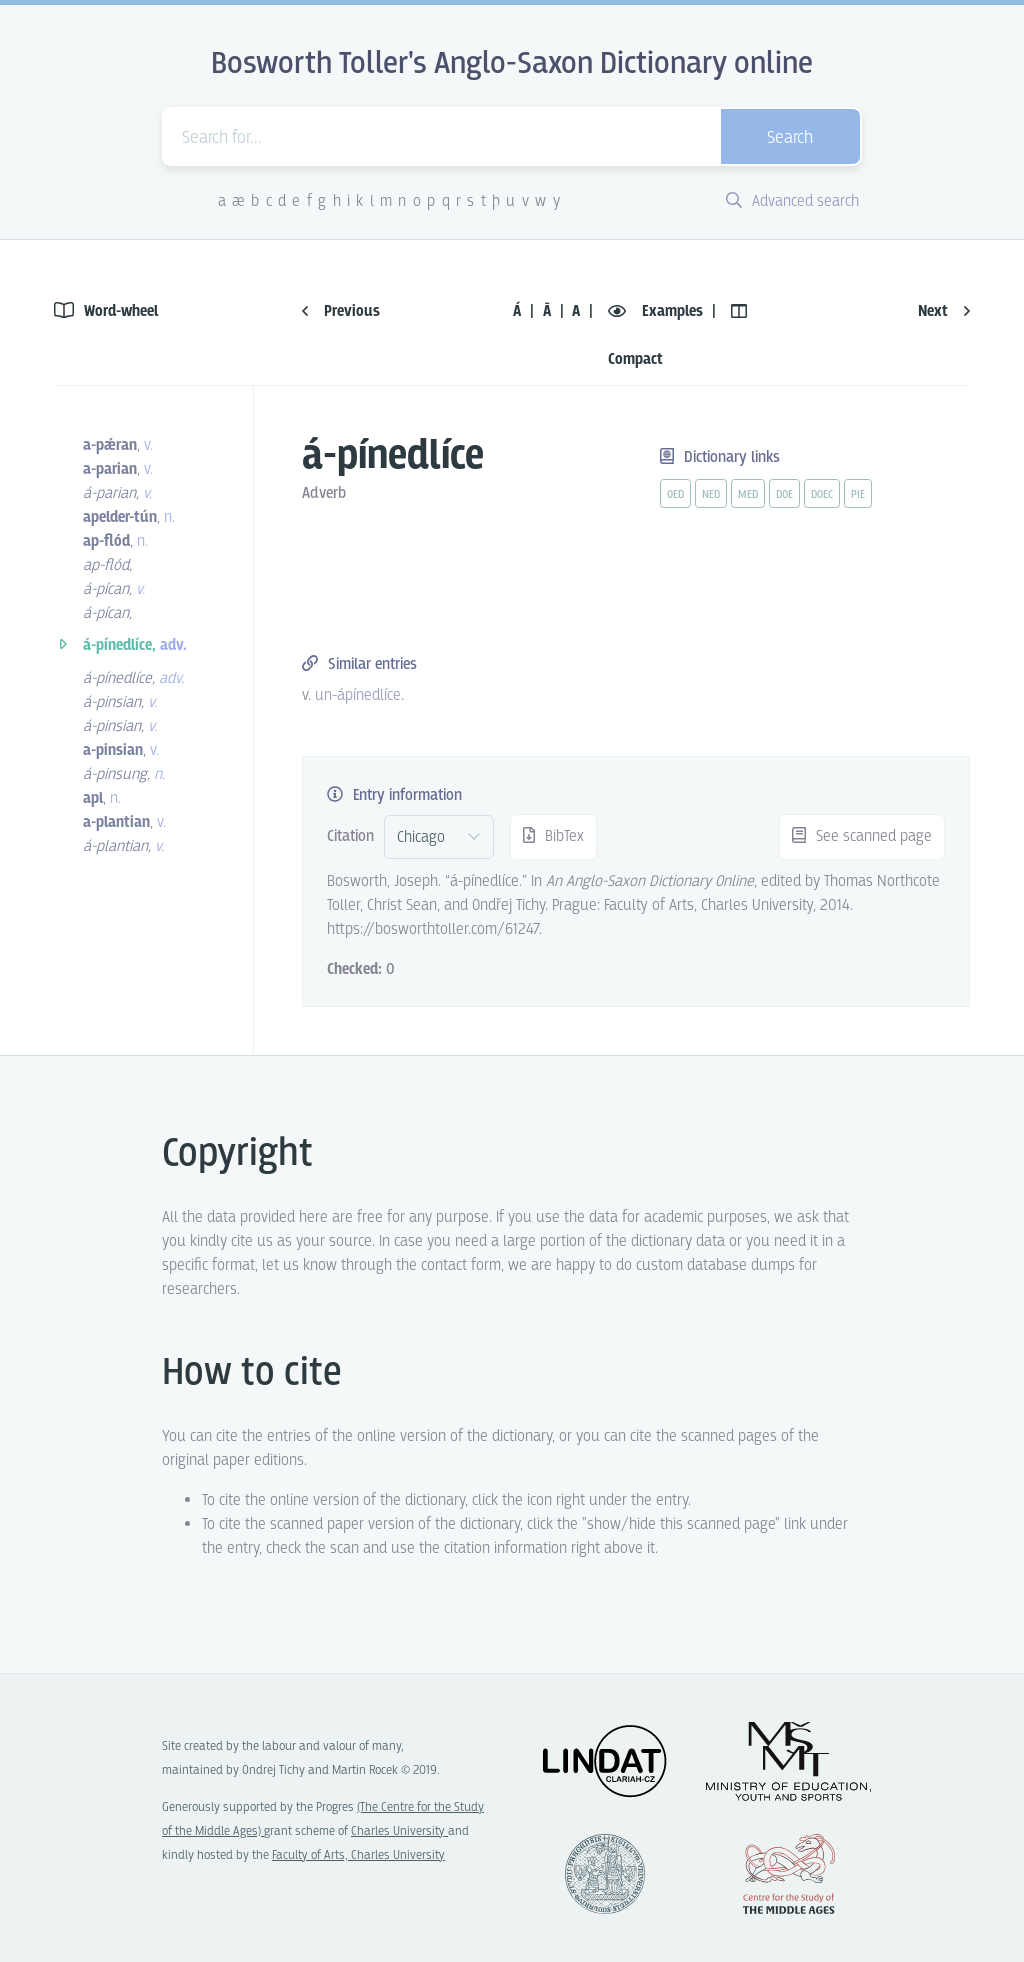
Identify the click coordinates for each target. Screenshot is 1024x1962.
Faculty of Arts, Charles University (358, 1855)
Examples (657, 311)
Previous (341, 311)
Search (790, 138)
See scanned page (862, 836)
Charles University (399, 1831)
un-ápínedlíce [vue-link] (358, 695)
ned (711, 495)
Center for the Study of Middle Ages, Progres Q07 (789, 1874)
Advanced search (792, 201)
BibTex (553, 836)
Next (944, 311)
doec (822, 495)
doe (784, 495)
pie (858, 495)
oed (675, 495)
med (748, 495)
